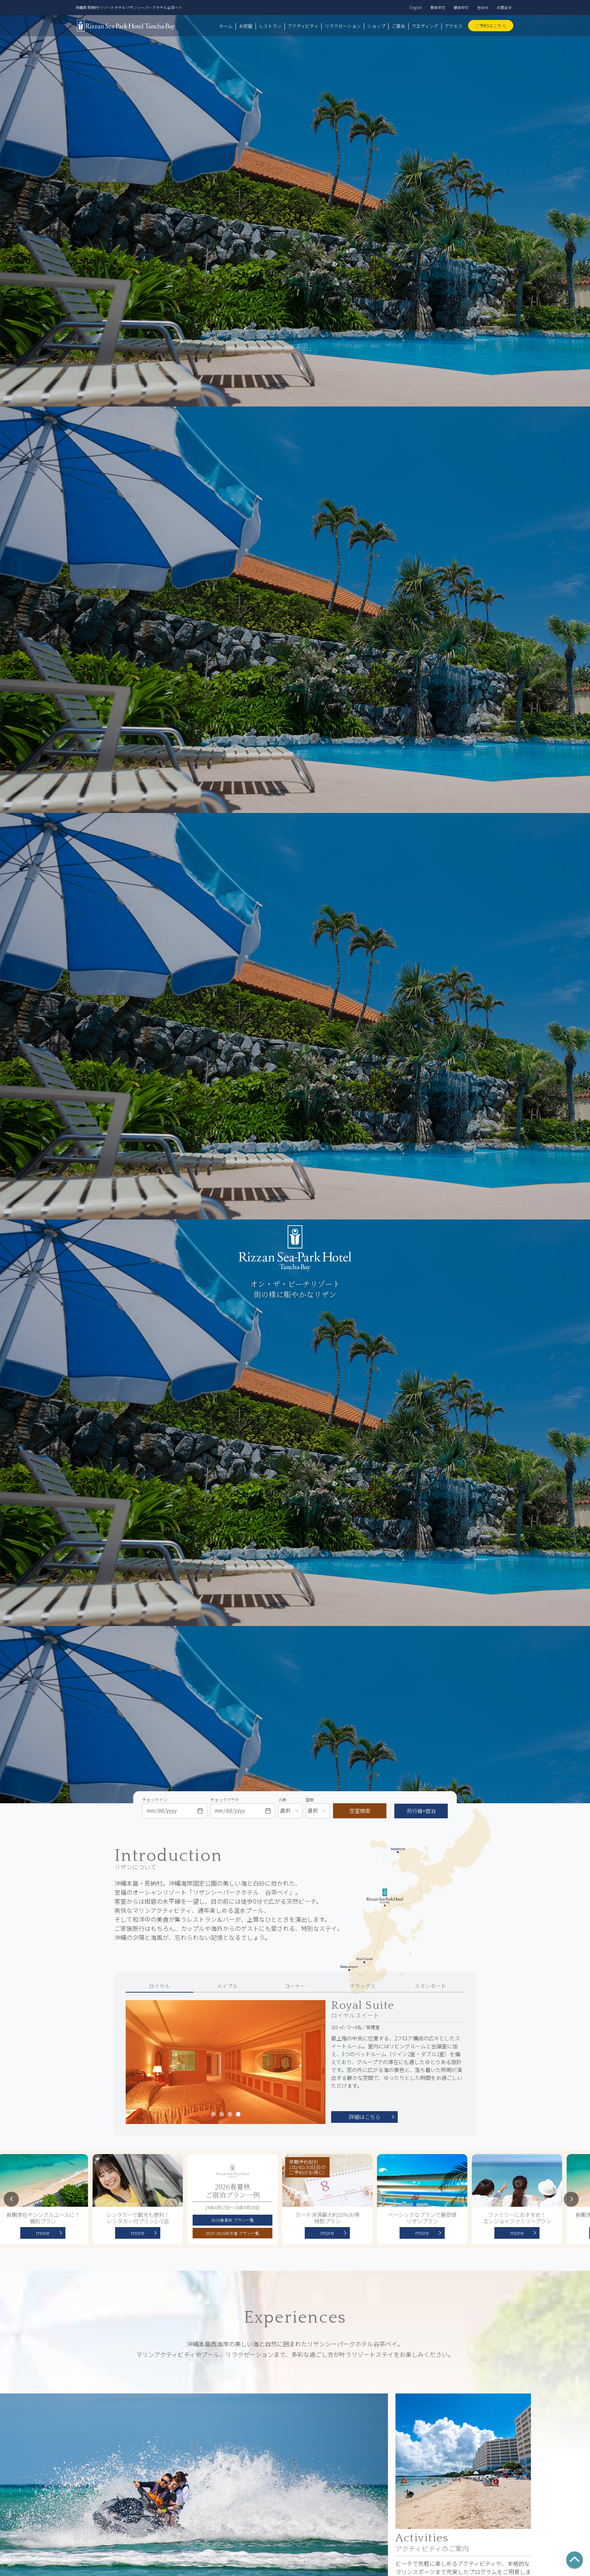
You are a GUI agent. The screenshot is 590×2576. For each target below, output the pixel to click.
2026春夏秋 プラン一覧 (234, 2220)
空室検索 (359, 1811)
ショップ (376, 26)
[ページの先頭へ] (574, 2560)
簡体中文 (461, 7)
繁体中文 (438, 7)
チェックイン (154, 1799)
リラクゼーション (343, 26)
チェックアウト (224, 1799)
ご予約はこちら (490, 25)
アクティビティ (303, 26)
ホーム (226, 26)
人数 (282, 1799)
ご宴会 (398, 26)
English (416, 7)
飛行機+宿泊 (421, 1811)
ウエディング (425, 26)
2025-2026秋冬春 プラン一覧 (235, 2233)
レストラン (270, 26)
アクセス (453, 26)
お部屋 (245, 26)
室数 (310, 1799)
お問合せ (504, 7)
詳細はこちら (364, 2117)
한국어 (482, 7)
